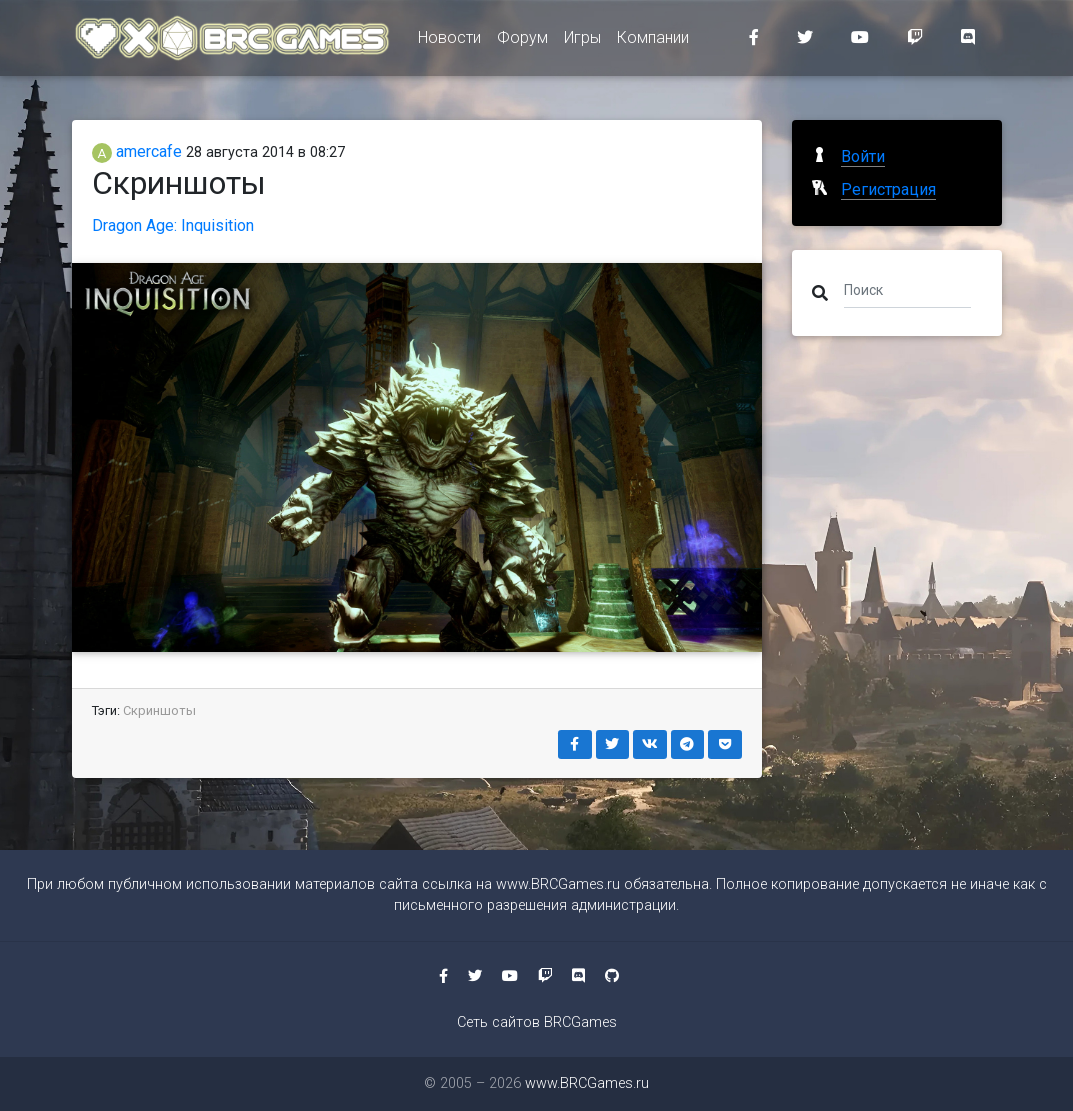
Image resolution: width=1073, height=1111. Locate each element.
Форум (522, 41)
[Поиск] (908, 289)
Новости (449, 41)
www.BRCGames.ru (558, 884)
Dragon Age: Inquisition (173, 225)
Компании (653, 41)
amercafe (137, 151)
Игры (582, 41)
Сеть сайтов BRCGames (537, 1022)
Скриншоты (159, 710)
